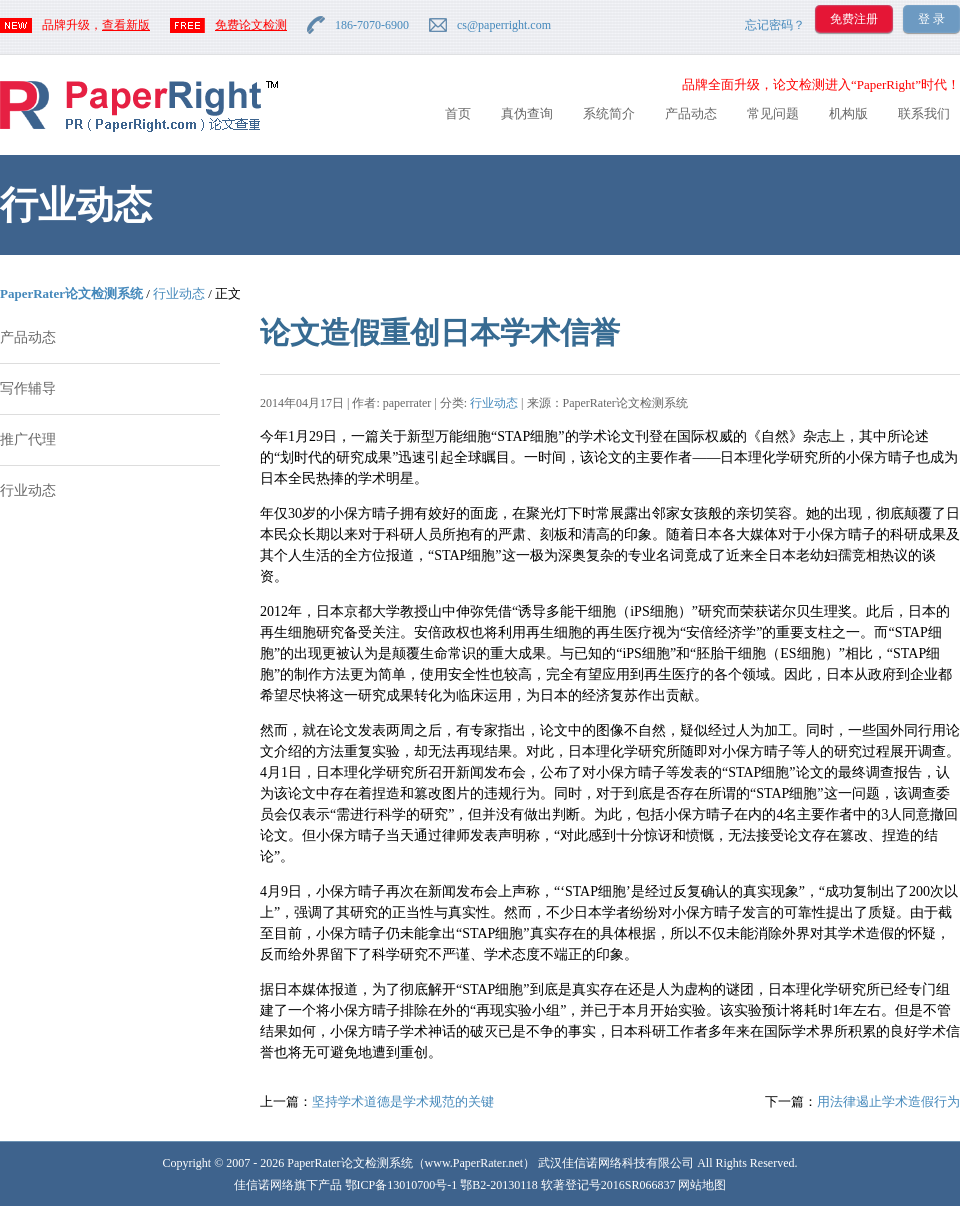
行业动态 (179, 293)
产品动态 (691, 113)
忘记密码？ (775, 25)
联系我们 (924, 113)
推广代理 (28, 439)
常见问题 (773, 113)
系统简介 (609, 113)
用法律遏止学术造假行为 (888, 1101)
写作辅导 (28, 388)
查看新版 (126, 25)
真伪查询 (527, 113)
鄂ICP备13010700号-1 (401, 1185)
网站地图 (702, 1185)
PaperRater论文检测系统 (71, 293)
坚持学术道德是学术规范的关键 (403, 1101)
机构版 (848, 113)
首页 (458, 113)
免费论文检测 (251, 25)
